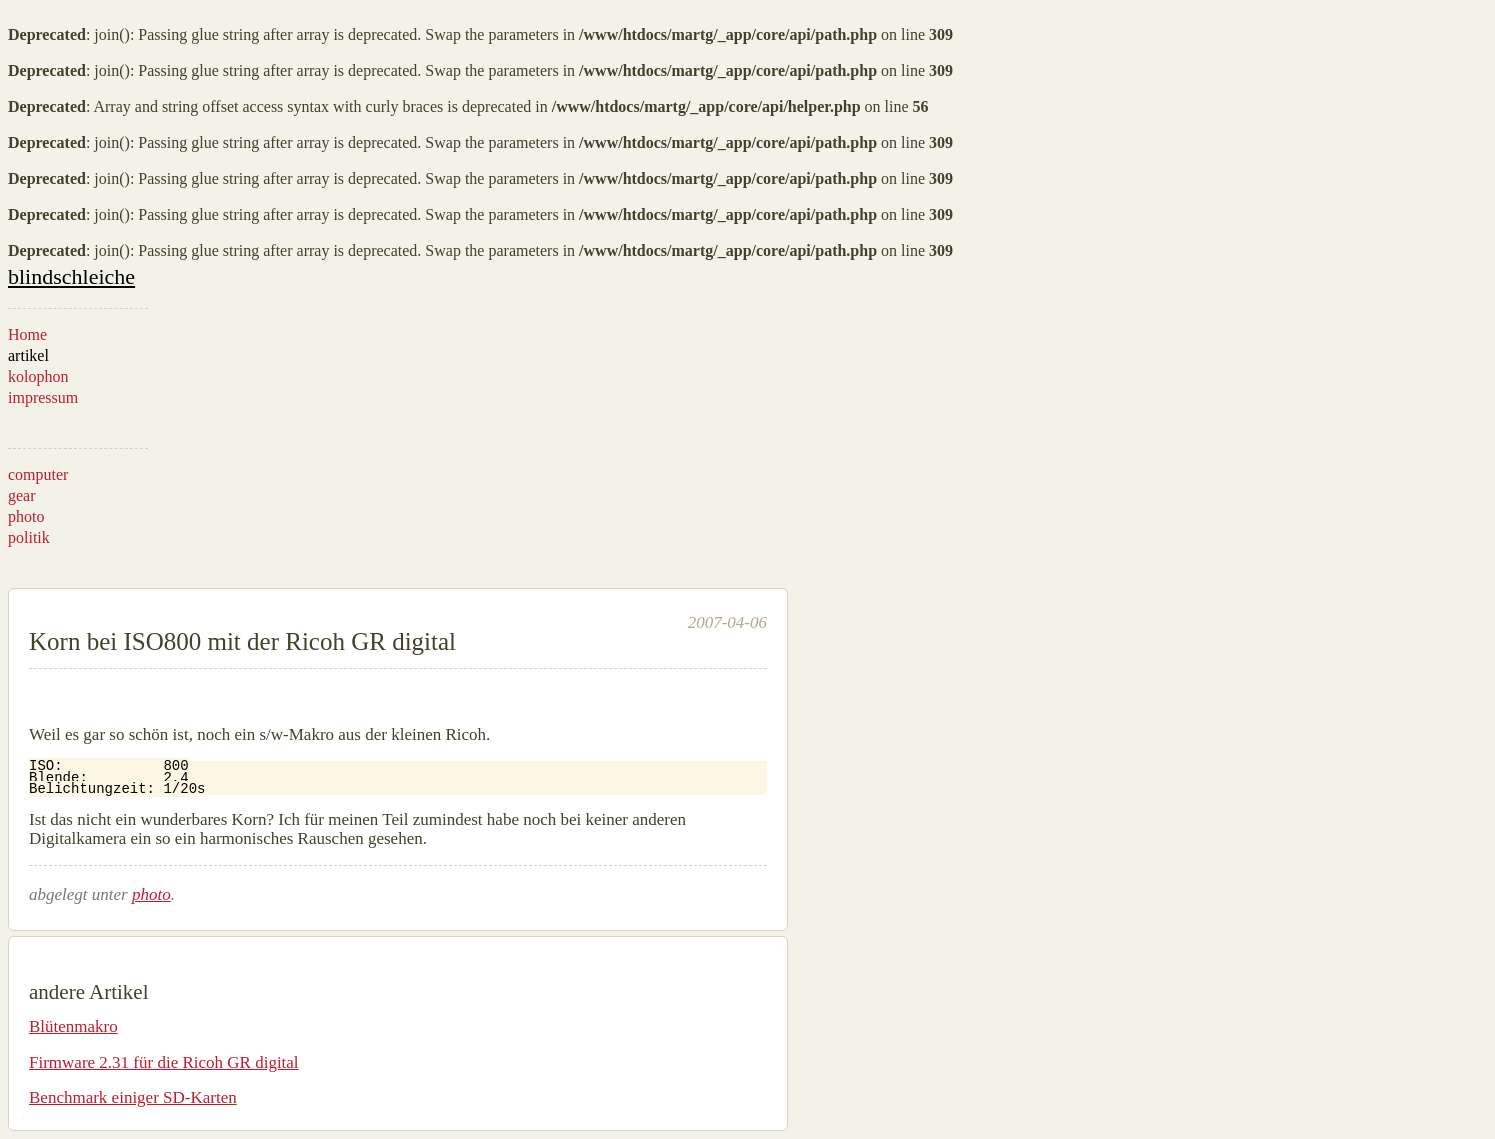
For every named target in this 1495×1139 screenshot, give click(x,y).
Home (27, 334)
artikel (28, 355)
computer (38, 474)
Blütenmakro (73, 1026)
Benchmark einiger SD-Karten (133, 1097)
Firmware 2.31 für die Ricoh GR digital (164, 1062)
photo (26, 516)
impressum (43, 397)
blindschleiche (71, 276)
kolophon (38, 376)
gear (22, 495)
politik (29, 537)
